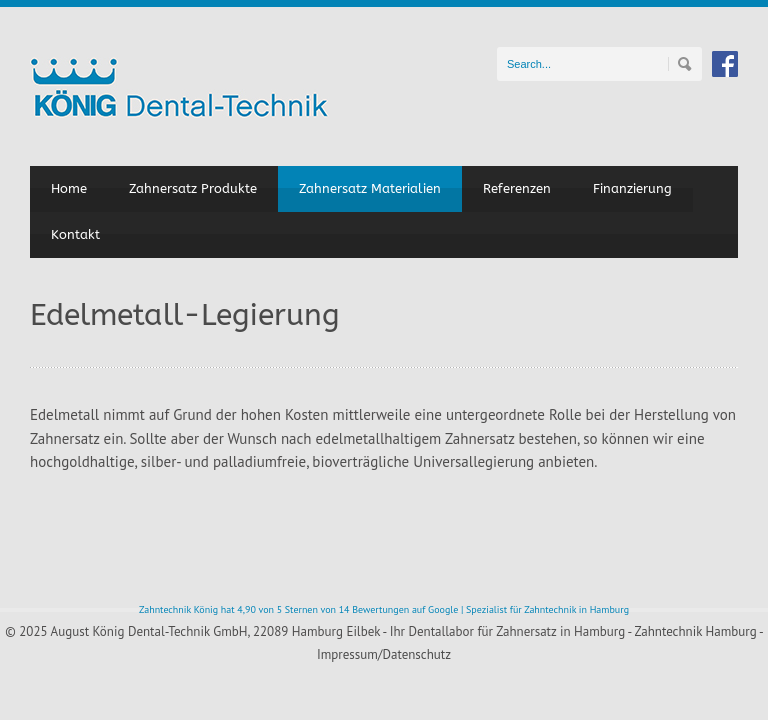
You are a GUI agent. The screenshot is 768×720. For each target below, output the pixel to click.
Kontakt (75, 234)
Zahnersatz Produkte (193, 188)
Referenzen (517, 188)
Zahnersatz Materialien (370, 188)
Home (69, 188)
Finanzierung (632, 188)
